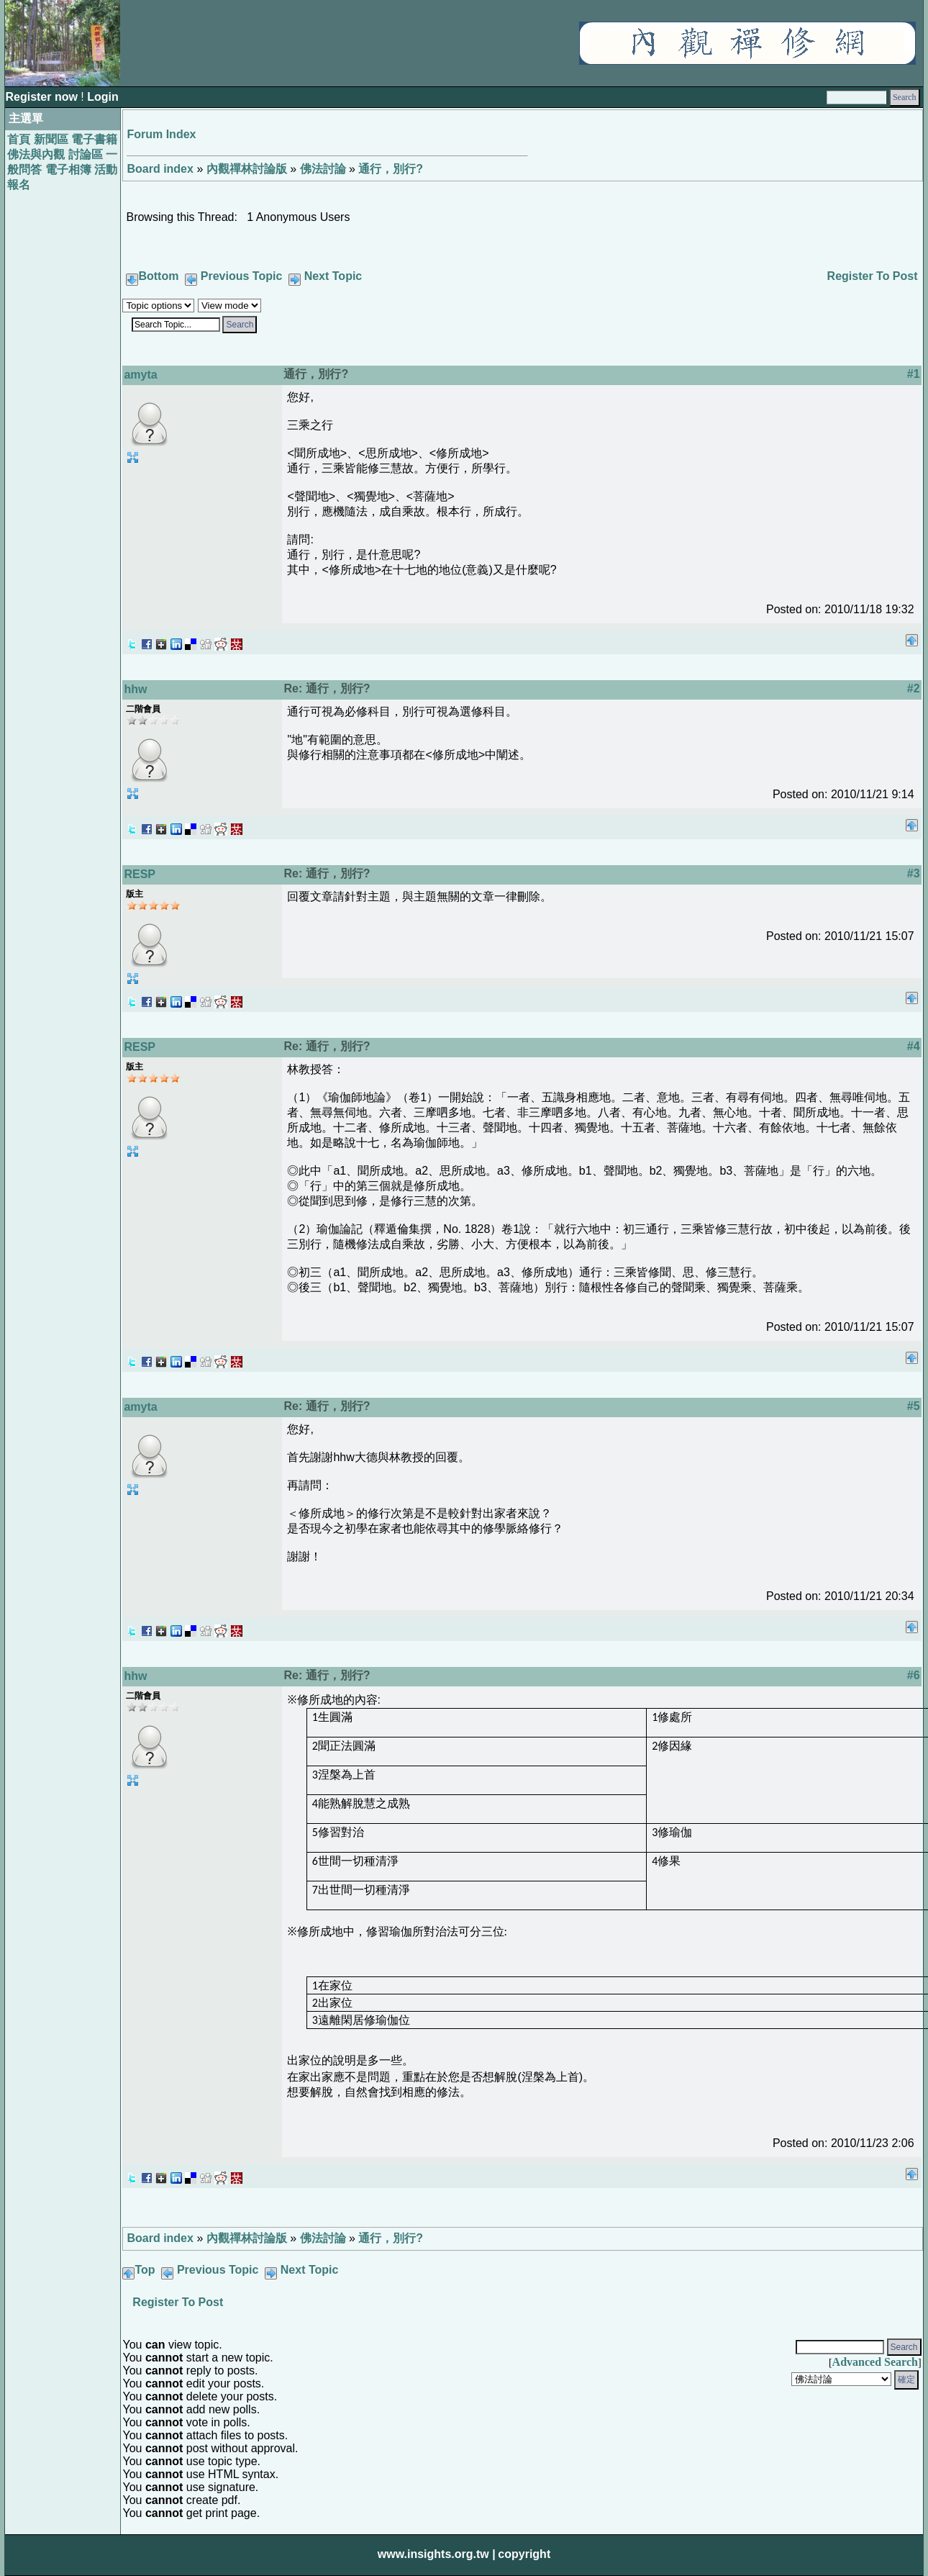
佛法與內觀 (36, 154)
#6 (913, 1675)
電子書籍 (94, 139)
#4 (913, 1046)
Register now (43, 97)
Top (145, 2270)
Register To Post (872, 276)
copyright (524, 2554)
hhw (135, 689)
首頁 (18, 139)
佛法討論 (323, 169)
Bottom (158, 276)
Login (103, 97)
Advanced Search (875, 2362)
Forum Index (161, 134)
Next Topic (333, 276)
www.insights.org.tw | (437, 2554)
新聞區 (51, 139)
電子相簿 (68, 169)
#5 (913, 1406)
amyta (140, 375)
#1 (913, 374)
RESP (139, 874)
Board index (160, 169)
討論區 (85, 154)
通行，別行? (390, 169)
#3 (913, 873)
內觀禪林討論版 (246, 169)
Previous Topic (242, 276)
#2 (913, 688)
